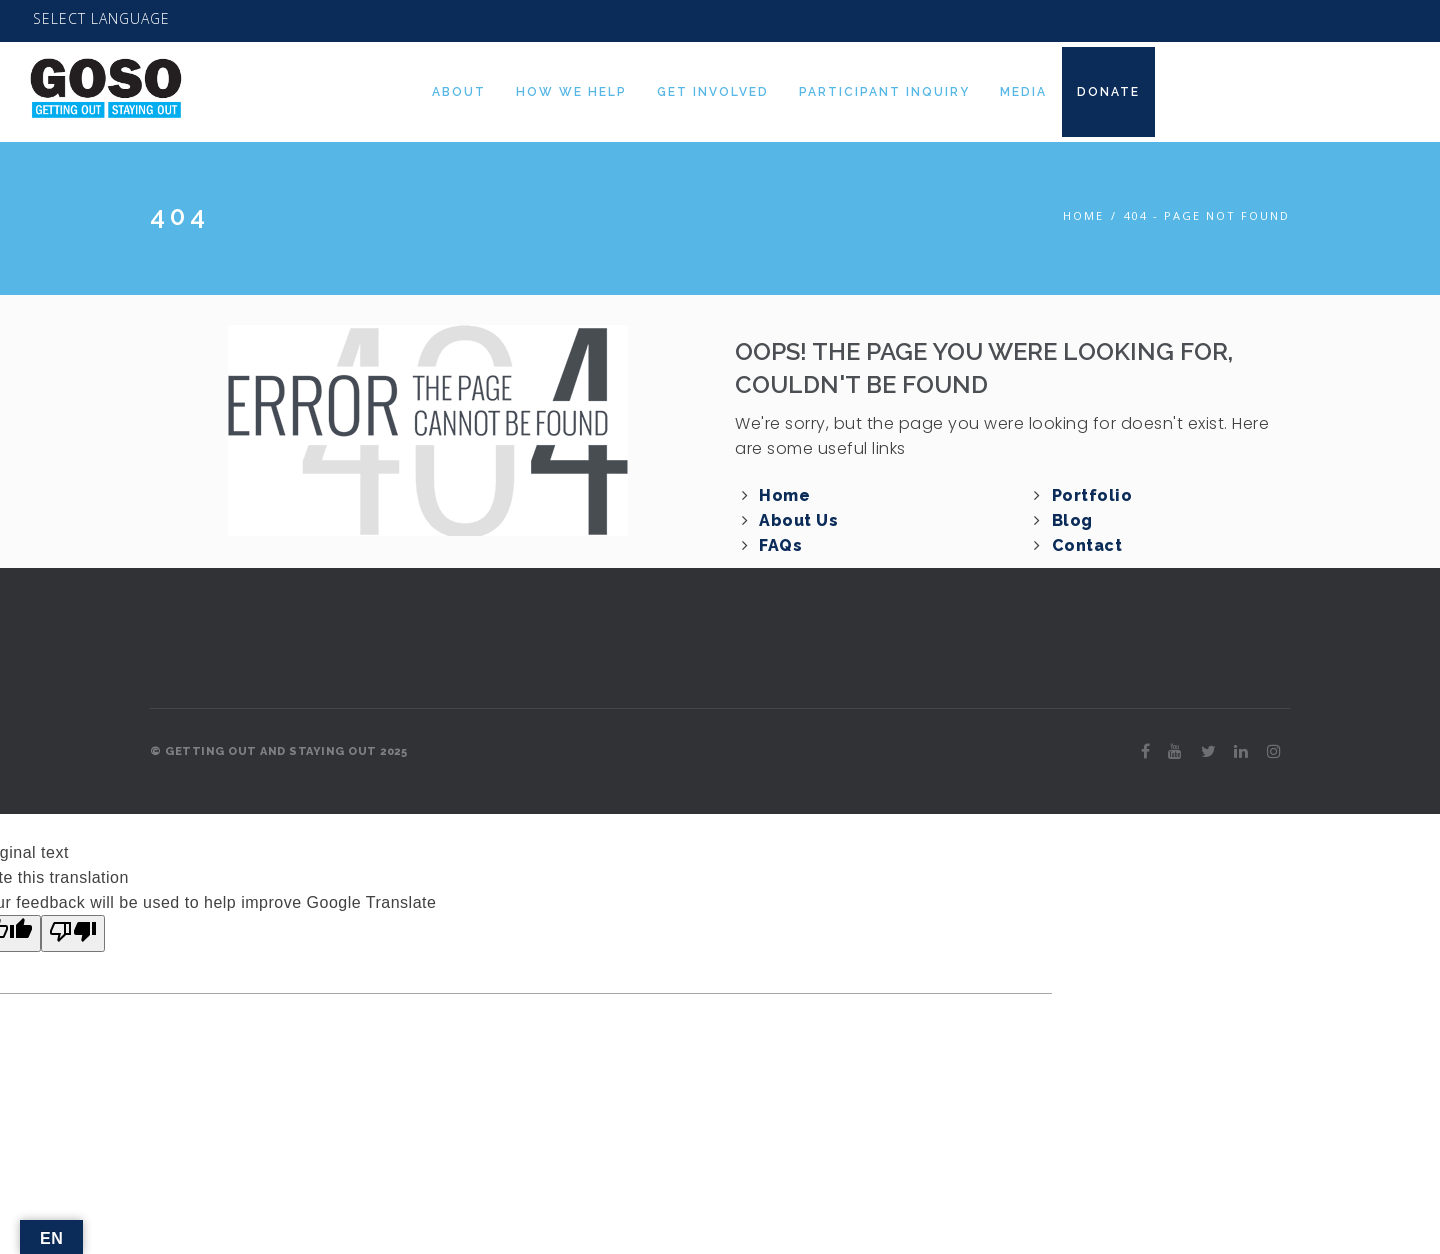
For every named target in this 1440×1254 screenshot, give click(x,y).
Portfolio (1092, 495)
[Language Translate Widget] (101, 19)
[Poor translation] (73, 933)
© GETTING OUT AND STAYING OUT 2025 (278, 751)
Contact (1087, 545)
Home (1083, 215)
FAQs (780, 545)
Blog (1072, 520)
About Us (798, 520)
